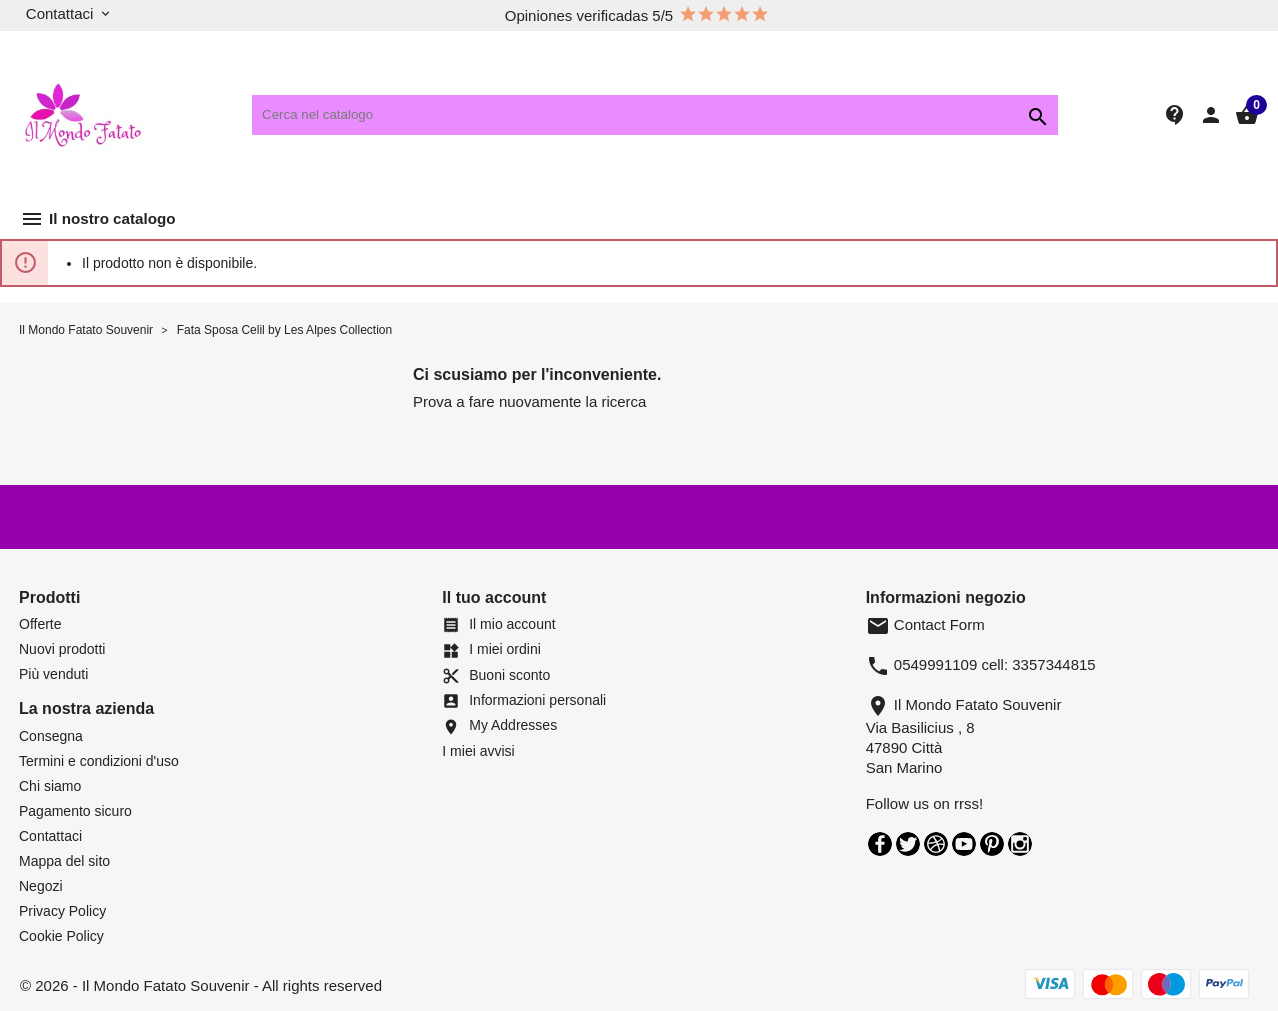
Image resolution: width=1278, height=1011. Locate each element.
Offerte (40, 624)
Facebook (880, 844)
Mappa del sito (64, 861)
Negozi (41, 886)
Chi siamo (50, 786)
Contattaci (50, 836)
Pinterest (992, 844)
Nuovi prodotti (62, 649)
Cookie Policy (61, 936)
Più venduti (53, 674)
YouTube (964, 844)
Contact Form (925, 624)
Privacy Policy (62, 911)
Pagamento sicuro (75, 811)
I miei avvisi (478, 751)
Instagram (1020, 844)
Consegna (51, 736)
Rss (936, 844)
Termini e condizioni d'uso (99, 761)
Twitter (908, 844)
